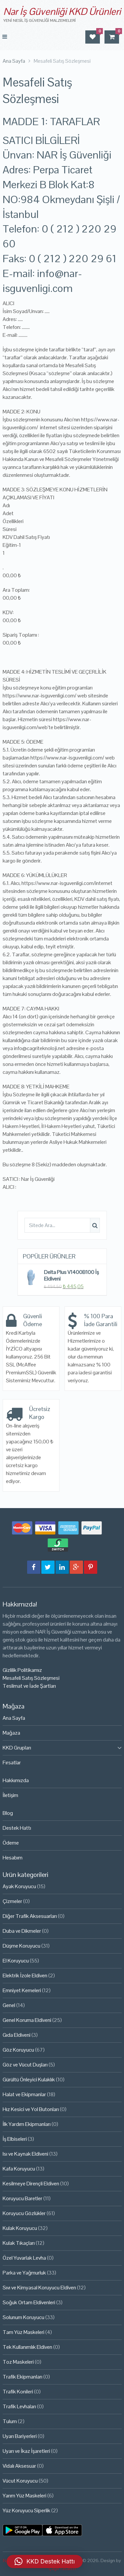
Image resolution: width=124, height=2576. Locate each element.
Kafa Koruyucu (19, 2168)
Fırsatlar (12, 1762)
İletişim (10, 1795)
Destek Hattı (17, 1827)
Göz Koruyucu (18, 2049)
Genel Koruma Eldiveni (27, 2020)
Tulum (10, 2421)
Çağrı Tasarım (62, 2568)
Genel (9, 2005)
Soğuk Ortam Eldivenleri (29, 2302)
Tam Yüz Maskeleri (23, 2332)
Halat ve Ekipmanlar (24, 2094)
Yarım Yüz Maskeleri (24, 2495)
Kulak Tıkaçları (19, 2243)
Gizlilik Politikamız (22, 1670)
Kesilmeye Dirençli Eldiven (31, 2183)
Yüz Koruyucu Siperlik (26, 2510)
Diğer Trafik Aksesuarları (30, 1916)
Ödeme (11, 1842)
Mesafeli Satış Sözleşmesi (31, 1678)
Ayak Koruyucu (19, 1886)
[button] (45, 2561)
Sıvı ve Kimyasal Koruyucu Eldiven (39, 2287)
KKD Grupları (17, 1747)
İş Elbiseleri (15, 2138)
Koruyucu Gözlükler (24, 2213)
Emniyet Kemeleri (22, 1990)
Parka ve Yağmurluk (24, 2272)
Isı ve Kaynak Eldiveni (25, 2153)
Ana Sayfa (14, 1717)
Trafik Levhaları (19, 2406)
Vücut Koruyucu (20, 2480)
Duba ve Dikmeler (22, 1930)
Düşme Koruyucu (21, 1945)
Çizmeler (12, 1901)
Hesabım (12, 1857)
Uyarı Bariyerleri (20, 2436)
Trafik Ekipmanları (22, 2376)
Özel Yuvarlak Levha (24, 2257)
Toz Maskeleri (18, 2361)
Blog (8, 1813)
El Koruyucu (16, 1960)
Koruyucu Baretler (22, 2198)
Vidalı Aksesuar (19, 2465)
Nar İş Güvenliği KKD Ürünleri (62, 11)
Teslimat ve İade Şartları (29, 1685)
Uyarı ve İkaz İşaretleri (26, 2451)
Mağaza (11, 1732)
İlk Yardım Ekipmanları (27, 2124)
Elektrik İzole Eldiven (25, 1975)
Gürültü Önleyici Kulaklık (29, 2079)
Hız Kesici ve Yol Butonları (31, 2109)
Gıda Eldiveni (16, 2034)
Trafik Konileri (18, 2391)
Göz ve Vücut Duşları (25, 2064)
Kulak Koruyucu (20, 2228)
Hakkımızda (16, 1780)
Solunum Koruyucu (23, 2317)
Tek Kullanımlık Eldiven (27, 2347)
